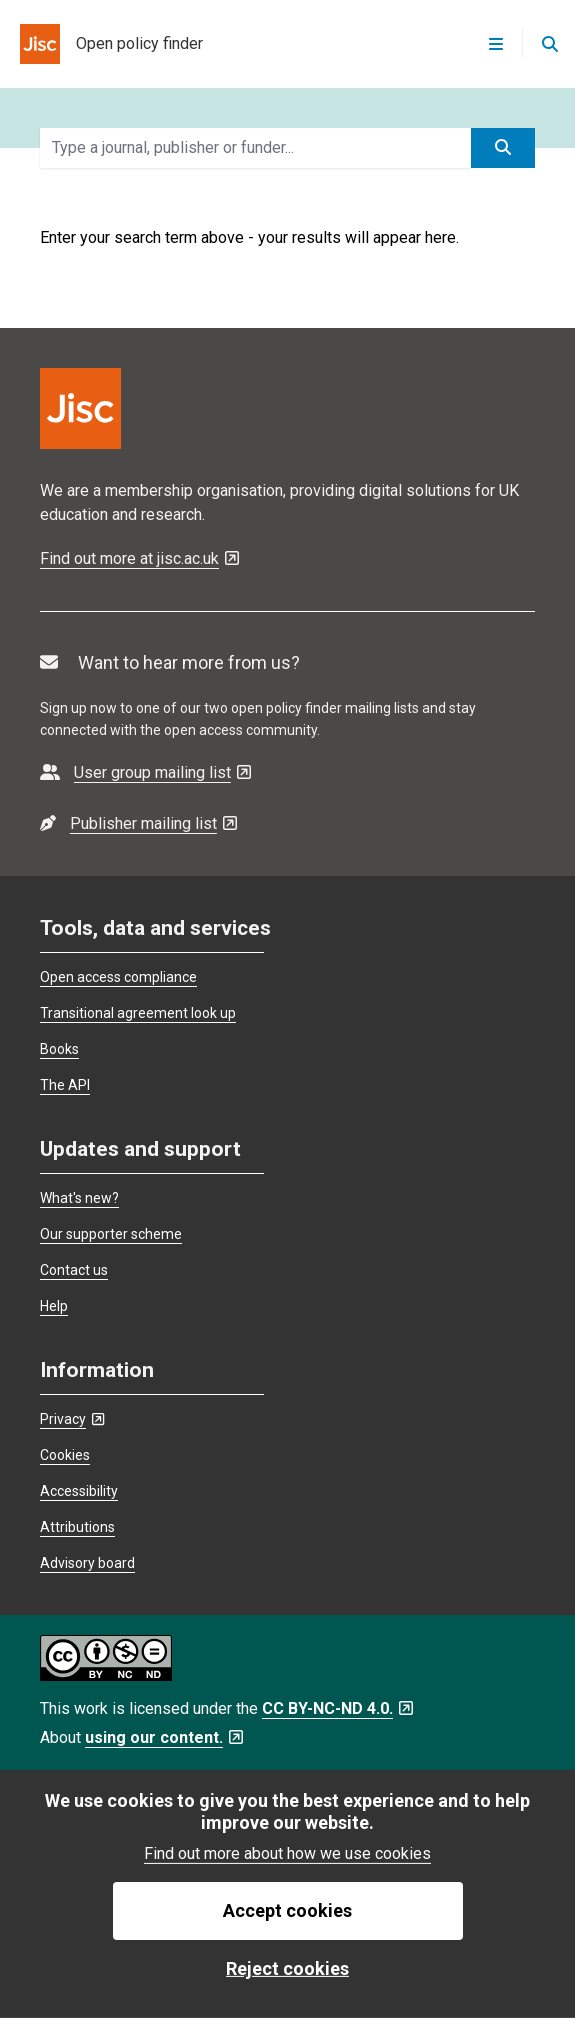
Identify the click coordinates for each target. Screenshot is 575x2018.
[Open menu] (496, 44)
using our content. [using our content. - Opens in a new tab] (164, 1737)
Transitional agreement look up (138, 1013)
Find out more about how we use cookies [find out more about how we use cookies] (287, 1853)
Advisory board (87, 1563)
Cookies (65, 1455)
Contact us (74, 1270)
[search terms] (255, 148)
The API (65, 1085)
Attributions (77, 1527)
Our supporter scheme (111, 1234)
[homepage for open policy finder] (101, 44)
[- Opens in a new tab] (145, 772)
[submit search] (503, 148)
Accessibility (79, 1491)
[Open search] (549, 44)
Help (54, 1306)
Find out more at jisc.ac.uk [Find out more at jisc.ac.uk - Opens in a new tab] (139, 558)
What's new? (79, 1198)
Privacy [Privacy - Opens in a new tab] (72, 1419)
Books (59, 1049)
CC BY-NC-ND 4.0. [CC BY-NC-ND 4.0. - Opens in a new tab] (337, 1708)
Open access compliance (118, 977)
